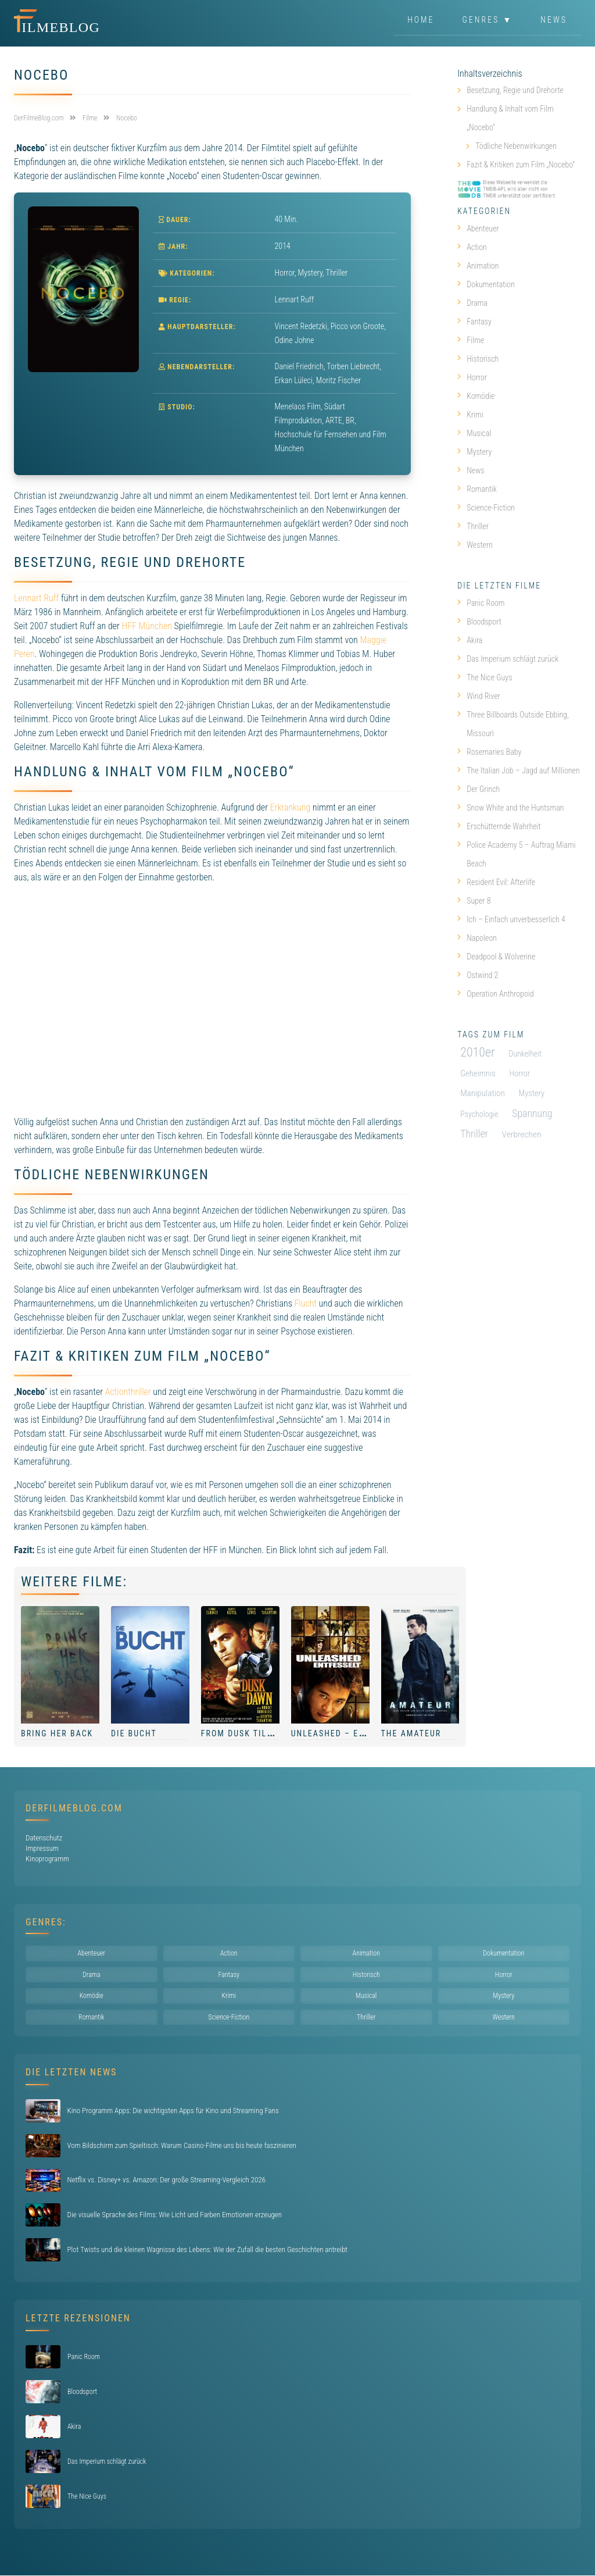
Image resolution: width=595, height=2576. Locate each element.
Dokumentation (486, 284)
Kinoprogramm (47, 1858)
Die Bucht (134, 1733)
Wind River (478, 696)
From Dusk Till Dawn (250, 1733)
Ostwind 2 (477, 975)
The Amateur (411, 1733)
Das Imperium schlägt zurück (507, 658)
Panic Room (480, 603)
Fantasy (474, 321)
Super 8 (473, 900)
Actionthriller (128, 1391)
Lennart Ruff (36, 598)
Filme (470, 340)
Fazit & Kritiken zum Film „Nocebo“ (521, 164)
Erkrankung (290, 807)
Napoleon (477, 938)
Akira (469, 640)
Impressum (42, 1848)
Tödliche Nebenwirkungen (516, 146)
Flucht (305, 1303)
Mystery (310, 272)
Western (475, 545)
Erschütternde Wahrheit (498, 826)
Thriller (337, 272)
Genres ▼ (488, 19)
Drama (472, 303)
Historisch (478, 358)
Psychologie (479, 1114)
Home (420, 19)
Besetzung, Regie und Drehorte (515, 90)
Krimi (470, 414)
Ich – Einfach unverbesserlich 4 (511, 919)
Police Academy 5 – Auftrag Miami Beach (516, 854)
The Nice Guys (484, 677)
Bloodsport (479, 621)
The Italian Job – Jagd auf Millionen (518, 770)
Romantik (477, 489)
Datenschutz (44, 1837)
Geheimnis (478, 1073)
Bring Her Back (57, 1733)
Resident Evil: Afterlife (496, 882)
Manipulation (482, 1093)
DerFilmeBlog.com (74, 1808)
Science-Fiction (486, 507)
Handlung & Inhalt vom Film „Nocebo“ (510, 118)
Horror (285, 272)
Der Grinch (478, 789)
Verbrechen (522, 1134)
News (553, 19)
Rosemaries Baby (489, 752)
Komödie (475, 396)
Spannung (532, 1113)
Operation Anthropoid (495, 993)
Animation (478, 265)
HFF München (146, 625)
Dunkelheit (525, 1053)
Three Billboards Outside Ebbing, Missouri (512, 724)
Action (472, 247)
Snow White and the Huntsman (510, 807)
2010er (477, 1052)
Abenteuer (478, 228)
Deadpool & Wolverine (496, 956)
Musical (474, 433)
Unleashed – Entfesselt (348, 1733)
